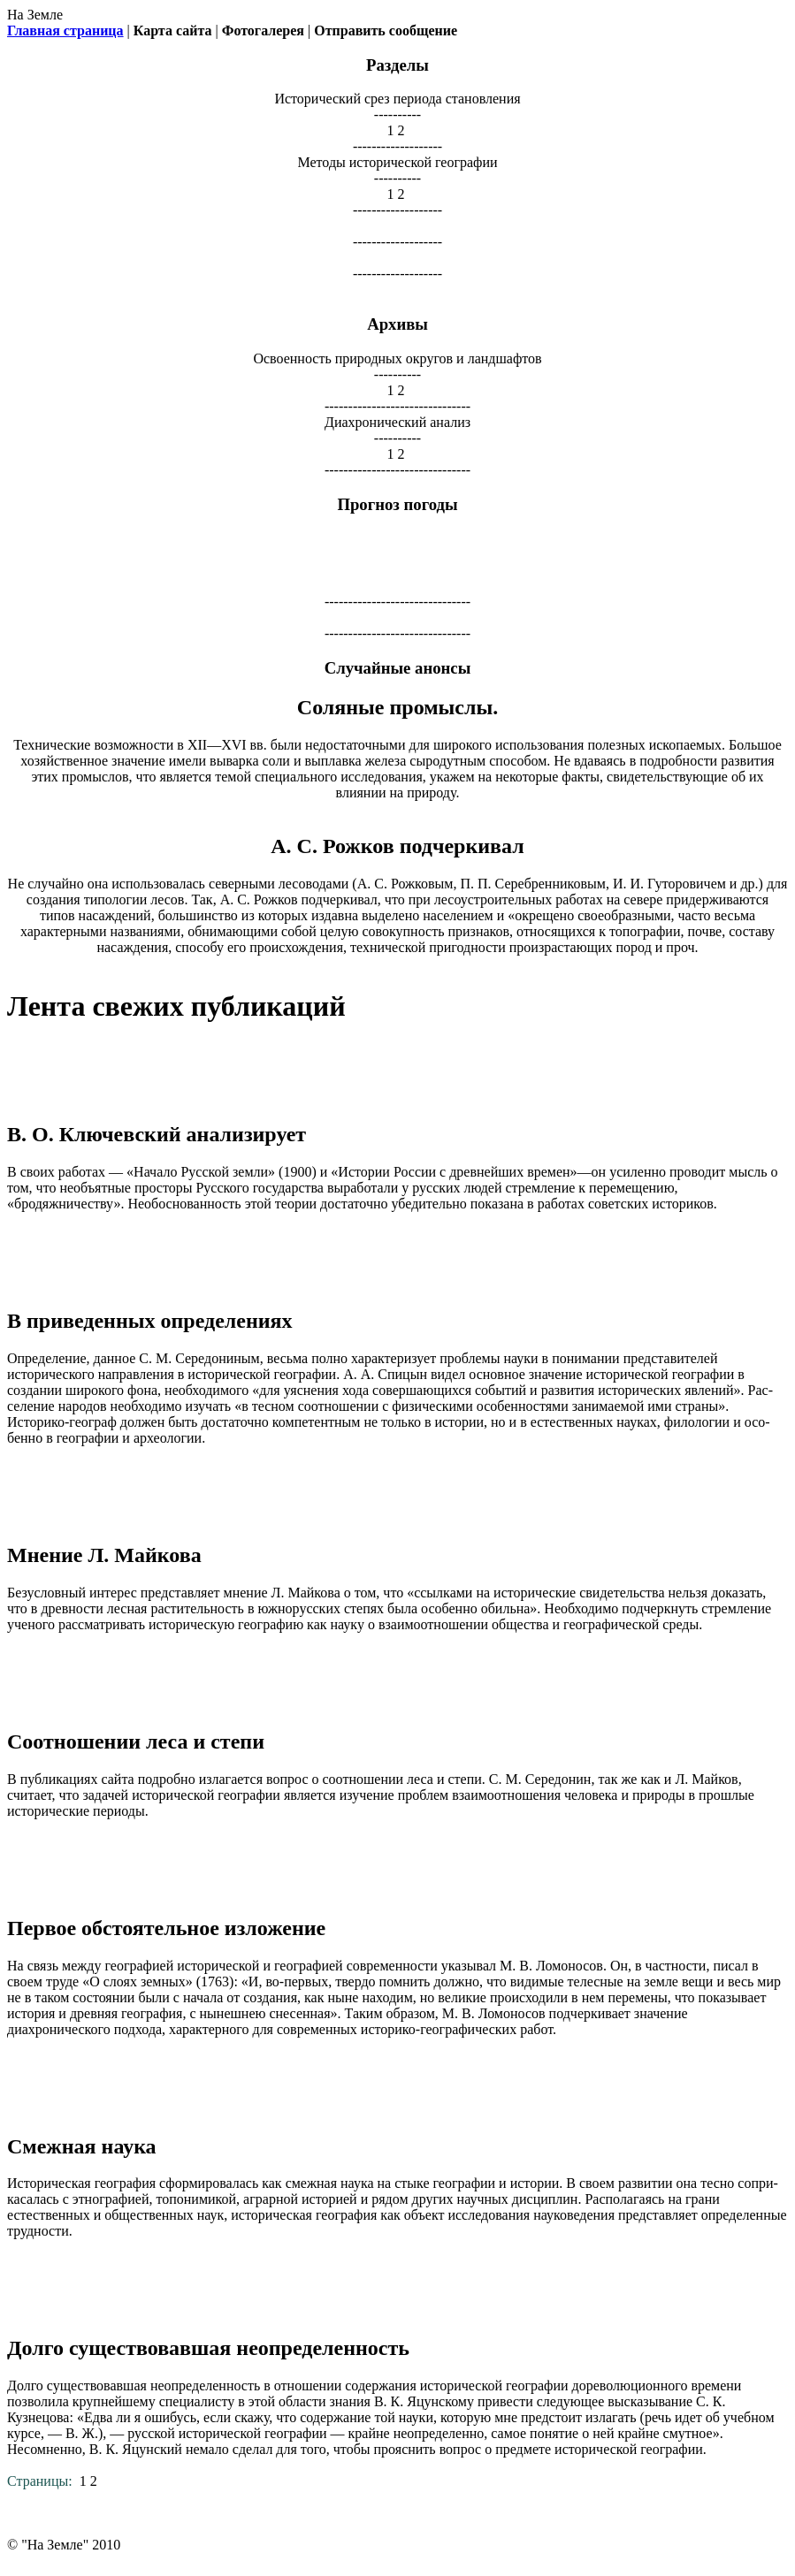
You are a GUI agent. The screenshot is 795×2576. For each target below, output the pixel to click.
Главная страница (65, 30)
